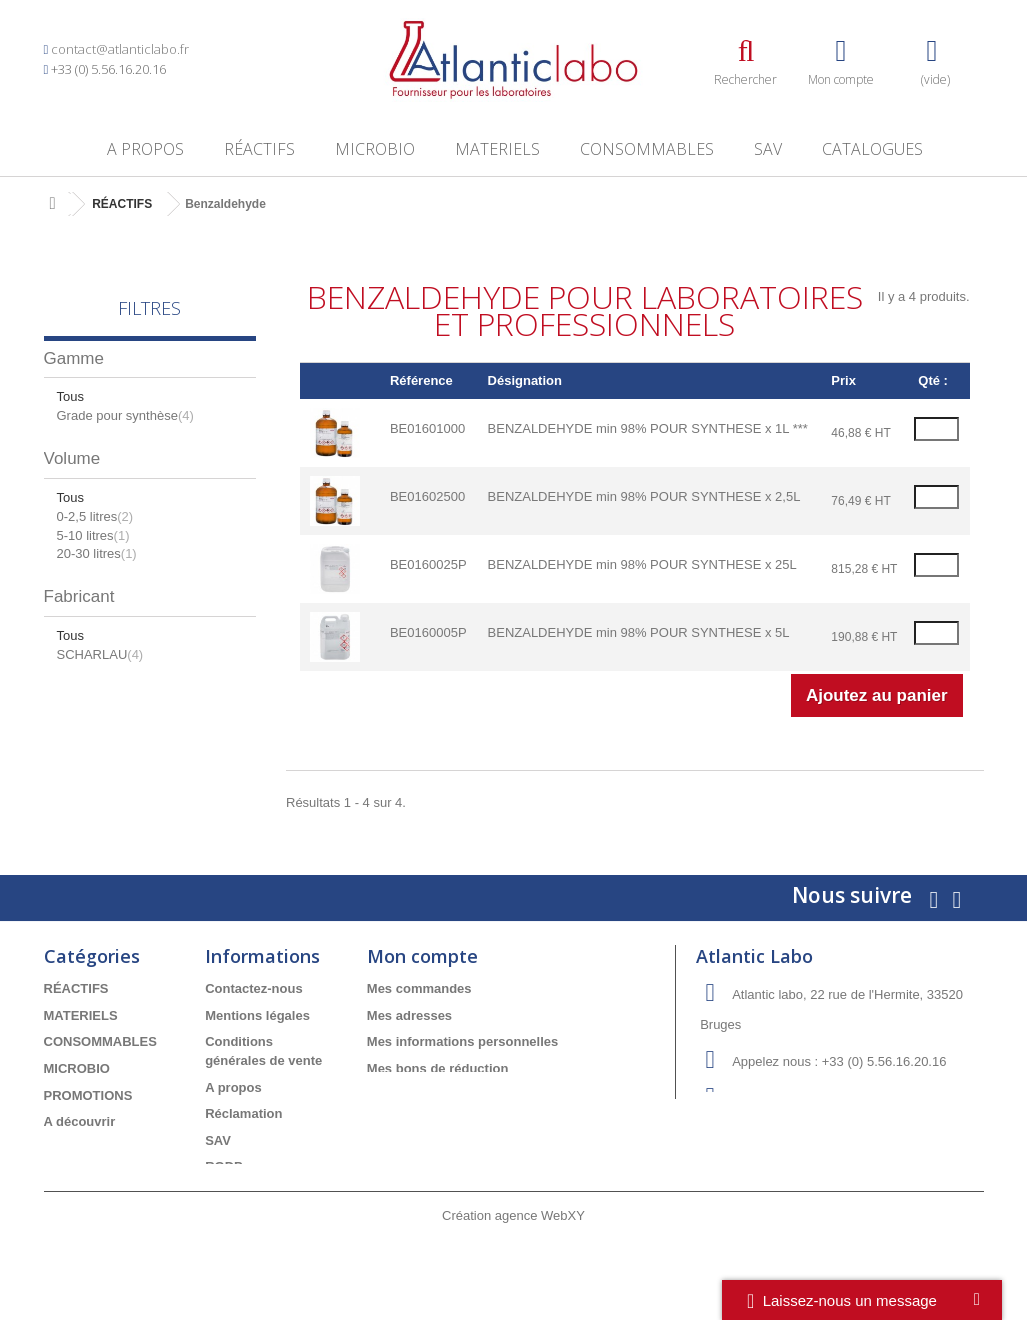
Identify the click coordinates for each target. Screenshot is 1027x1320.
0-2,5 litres (95, 516)
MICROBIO (375, 149)
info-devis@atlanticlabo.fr (853, 1098)
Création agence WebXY (513, 1265)
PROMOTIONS (88, 1095)
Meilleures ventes (98, 1148)
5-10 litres (93, 535)
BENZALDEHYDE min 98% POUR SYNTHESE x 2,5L (644, 496)
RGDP (224, 1166)
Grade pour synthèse (125, 415)
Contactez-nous (254, 988)
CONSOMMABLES (647, 149)
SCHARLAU (100, 654)
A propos (145, 149)
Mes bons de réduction (438, 1068)
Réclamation (243, 1113)
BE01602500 (427, 496)
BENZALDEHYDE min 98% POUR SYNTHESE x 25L (642, 564)
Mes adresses (409, 1015)
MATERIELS (497, 149)
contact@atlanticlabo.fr (120, 49)
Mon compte (422, 956)
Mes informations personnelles (462, 1041)
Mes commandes (419, 988)
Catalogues (872, 149)
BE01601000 (427, 428)
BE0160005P (428, 632)
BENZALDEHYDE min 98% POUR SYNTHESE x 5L (639, 632)
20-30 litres (97, 553)
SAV (768, 149)
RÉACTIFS (259, 149)
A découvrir (80, 1121)
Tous (70, 396)
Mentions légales (257, 1015)
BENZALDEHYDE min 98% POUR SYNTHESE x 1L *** (648, 428)
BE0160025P (428, 564)
